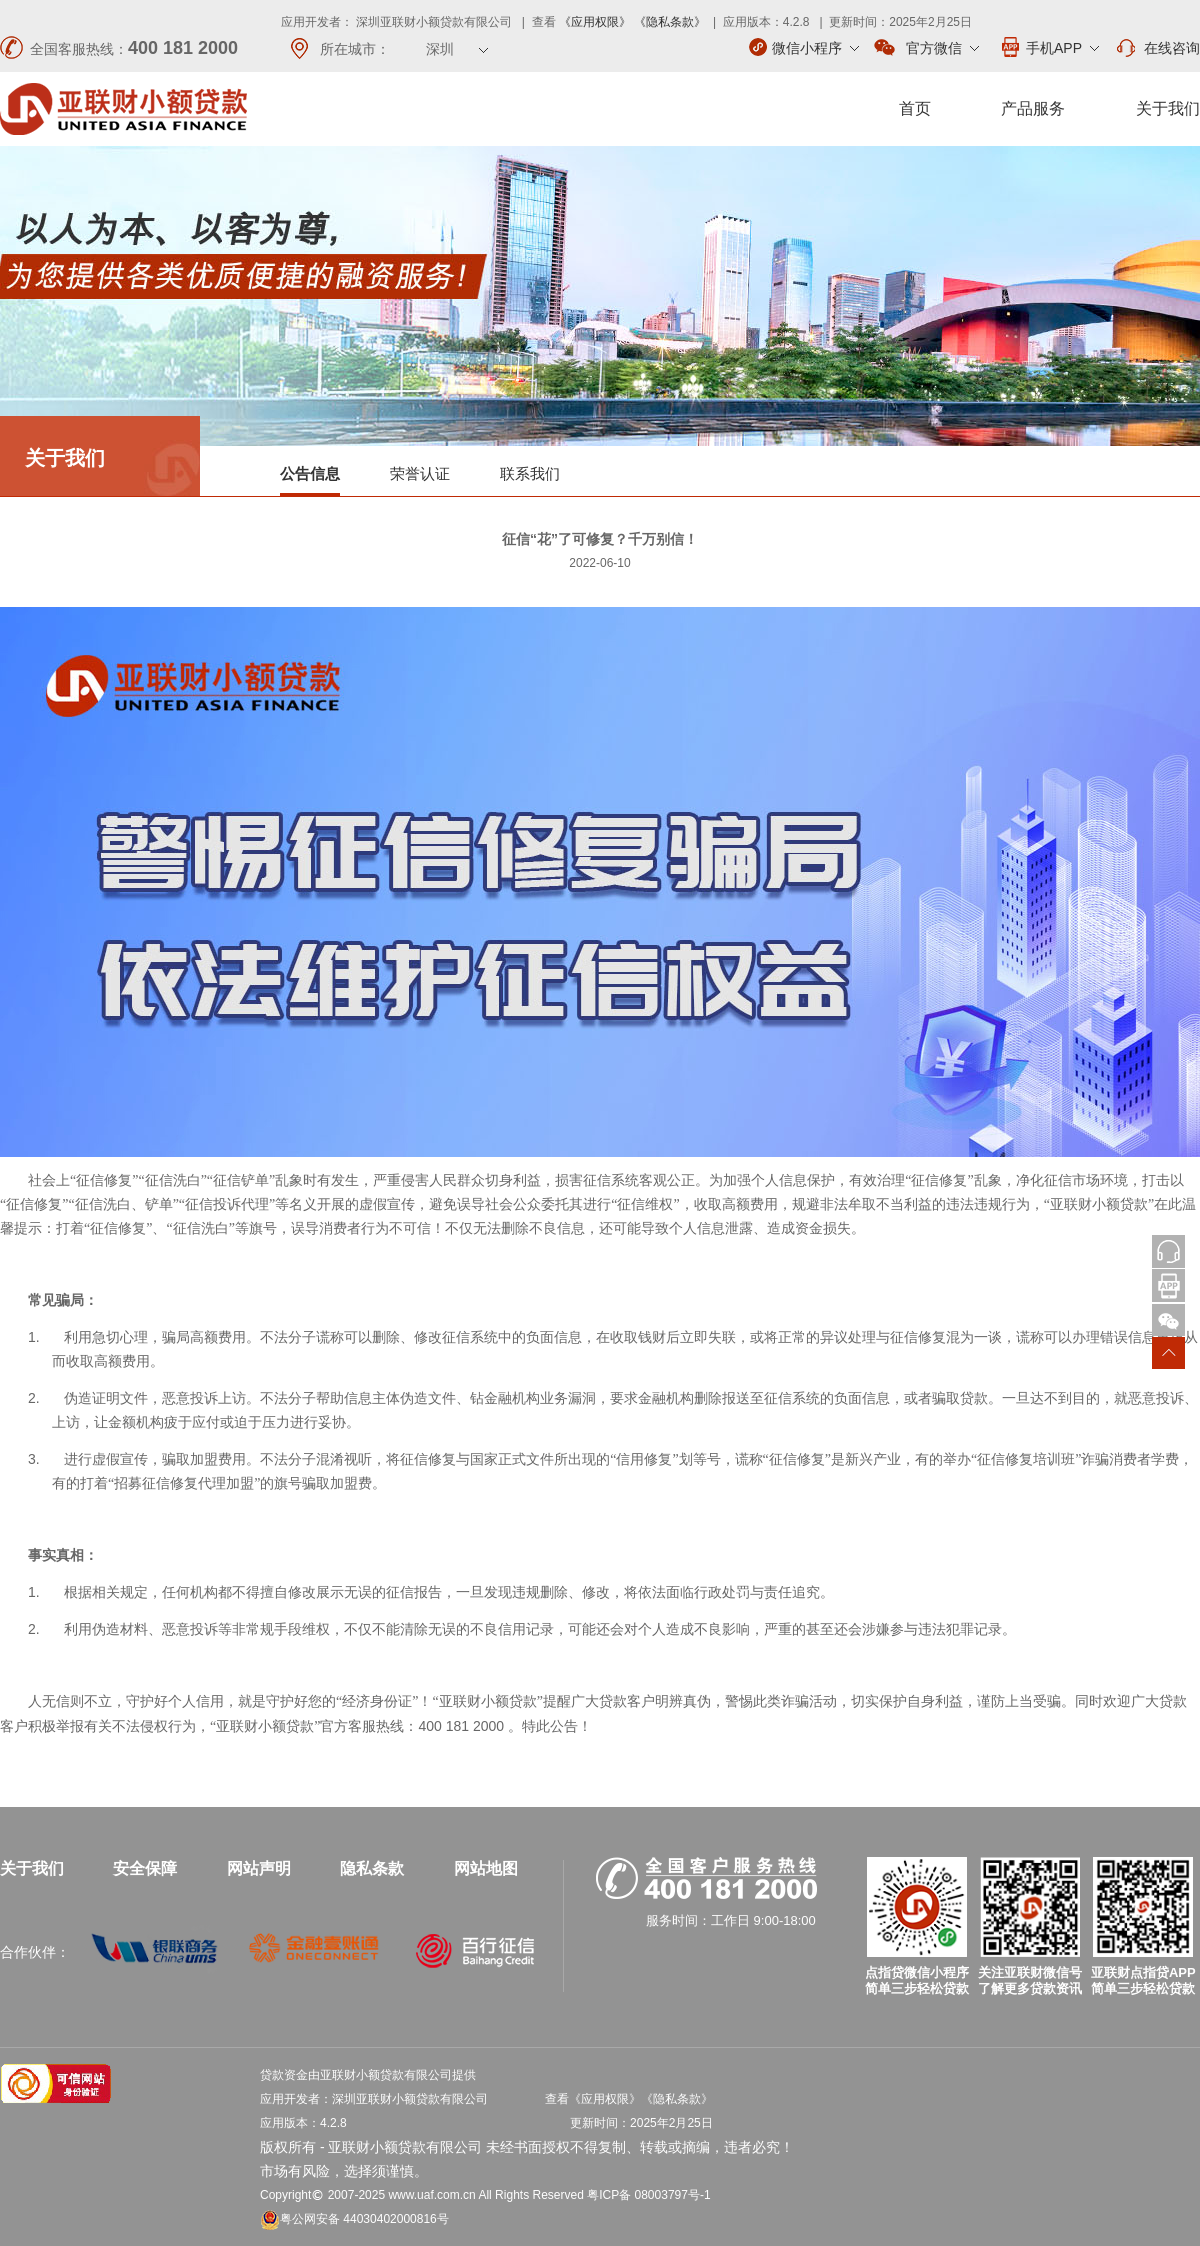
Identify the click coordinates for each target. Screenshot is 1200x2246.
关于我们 (1168, 108)
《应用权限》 (595, 22)
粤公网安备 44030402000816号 (354, 2219)
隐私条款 (372, 1868)
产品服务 (1033, 108)
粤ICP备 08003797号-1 (648, 2195)
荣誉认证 (420, 473)
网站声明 (259, 1868)
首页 (915, 108)
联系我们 (530, 473)
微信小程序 (804, 47)
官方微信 (926, 48)
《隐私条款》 (670, 22)
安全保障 (145, 1868)
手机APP (1049, 47)
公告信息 (310, 473)
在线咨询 (1157, 48)
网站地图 (486, 1868)
